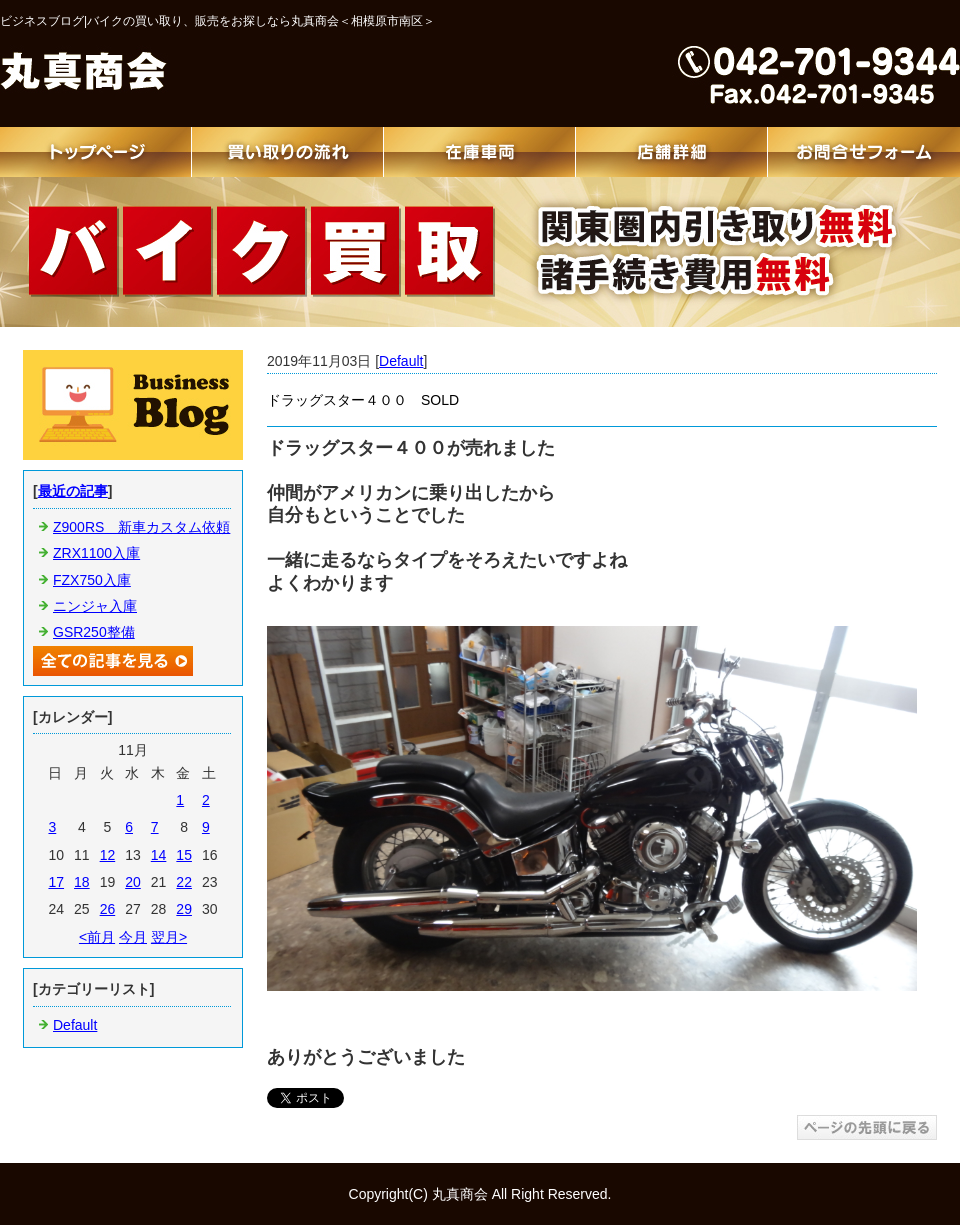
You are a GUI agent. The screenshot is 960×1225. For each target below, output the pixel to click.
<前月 (97, 937)
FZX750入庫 (92, 580)
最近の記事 (73, 491)
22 (184, 882)
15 (184, 855)
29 (184, 909)
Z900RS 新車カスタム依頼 (141, 527)
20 (133, 882)
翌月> (169, 937)
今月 (133, 937)
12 (108, 855)
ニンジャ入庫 (95, 606)
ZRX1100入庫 (96, 553)
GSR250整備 (94, 632)
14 (159, 855)
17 (56, 882)
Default (401, 361)
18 (82, 882)
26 (108, 909)
